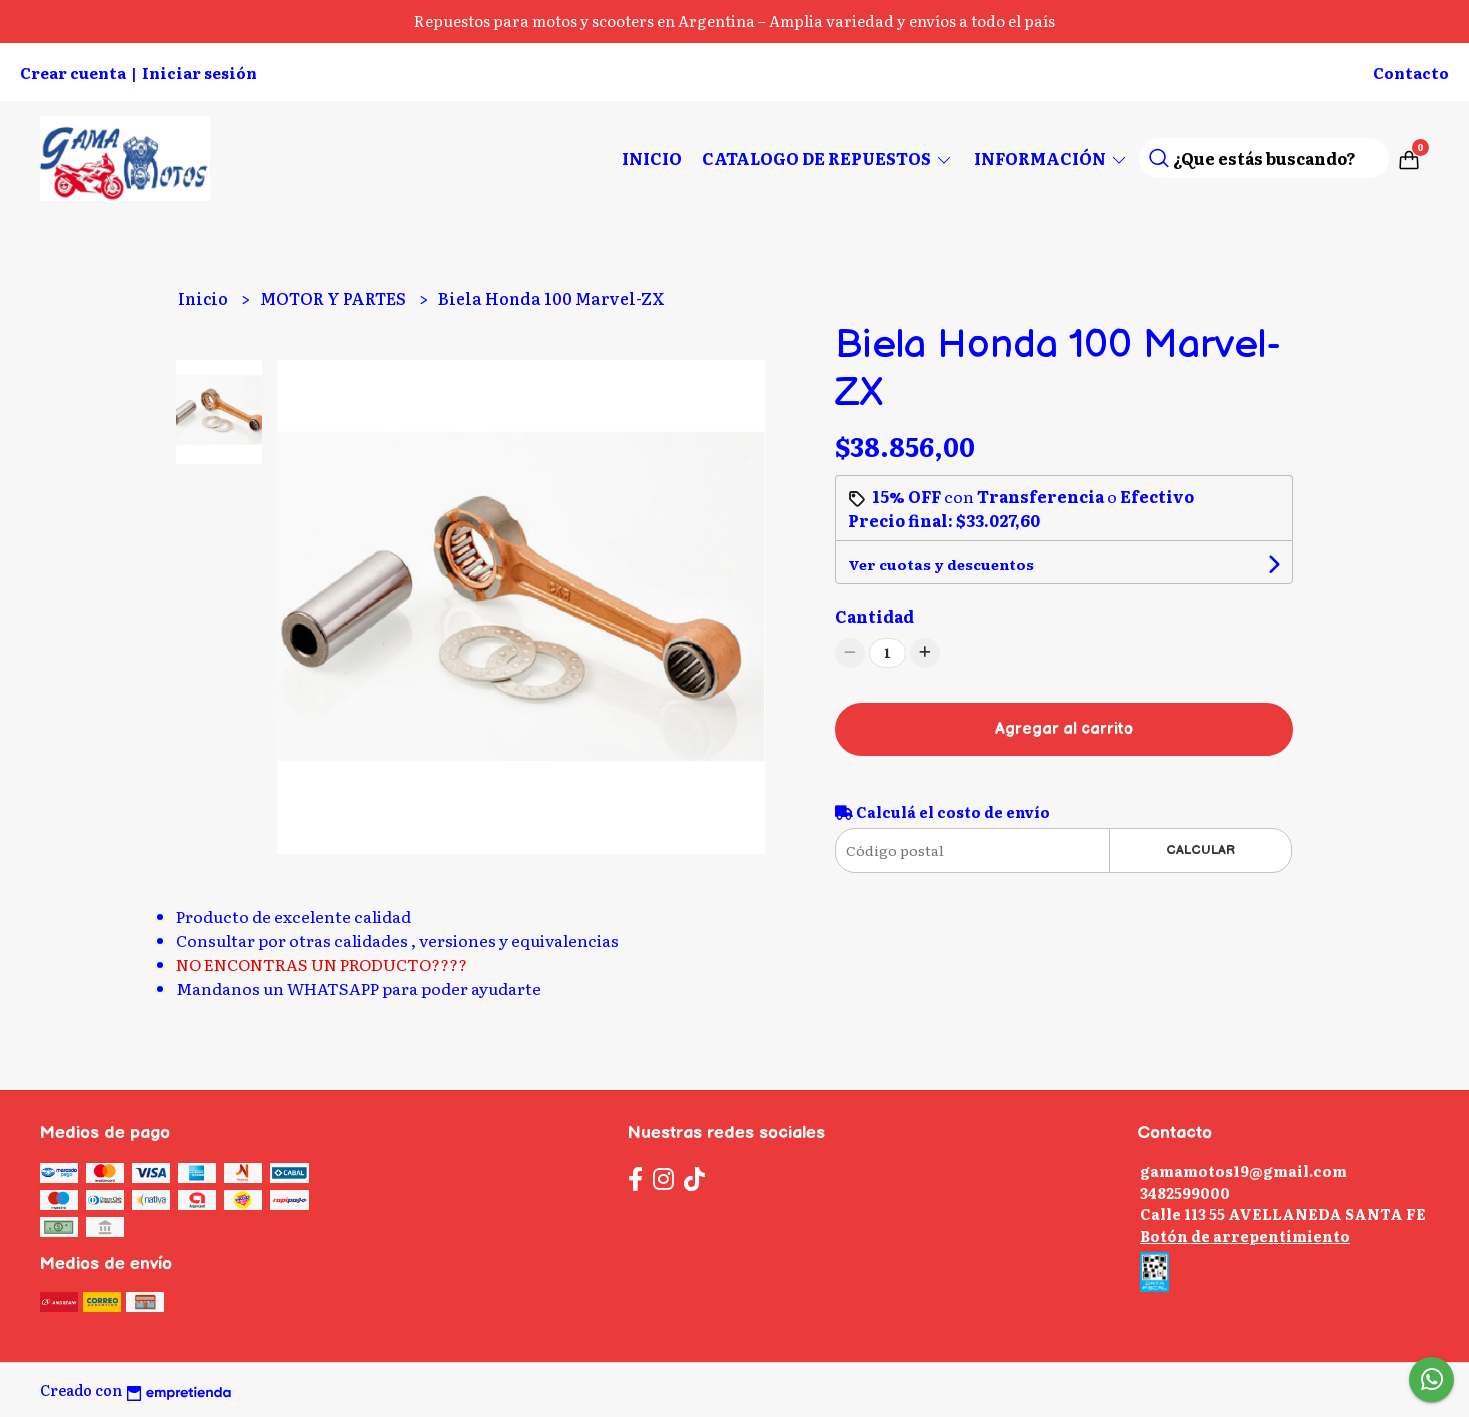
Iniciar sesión (199, 72)
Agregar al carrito (1064, 729)
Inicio (652, 158)
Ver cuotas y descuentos (941, 564)
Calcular (1200, 850)
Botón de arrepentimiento (1245, 1235)
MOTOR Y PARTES (334, 298)
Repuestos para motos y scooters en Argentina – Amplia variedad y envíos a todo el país (734, 20)
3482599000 (1185, 1192)
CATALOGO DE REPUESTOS (828, 158)
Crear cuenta (73, 72)
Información (1051, 158)
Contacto (1411, 72)
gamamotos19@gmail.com (1243, 1170)
